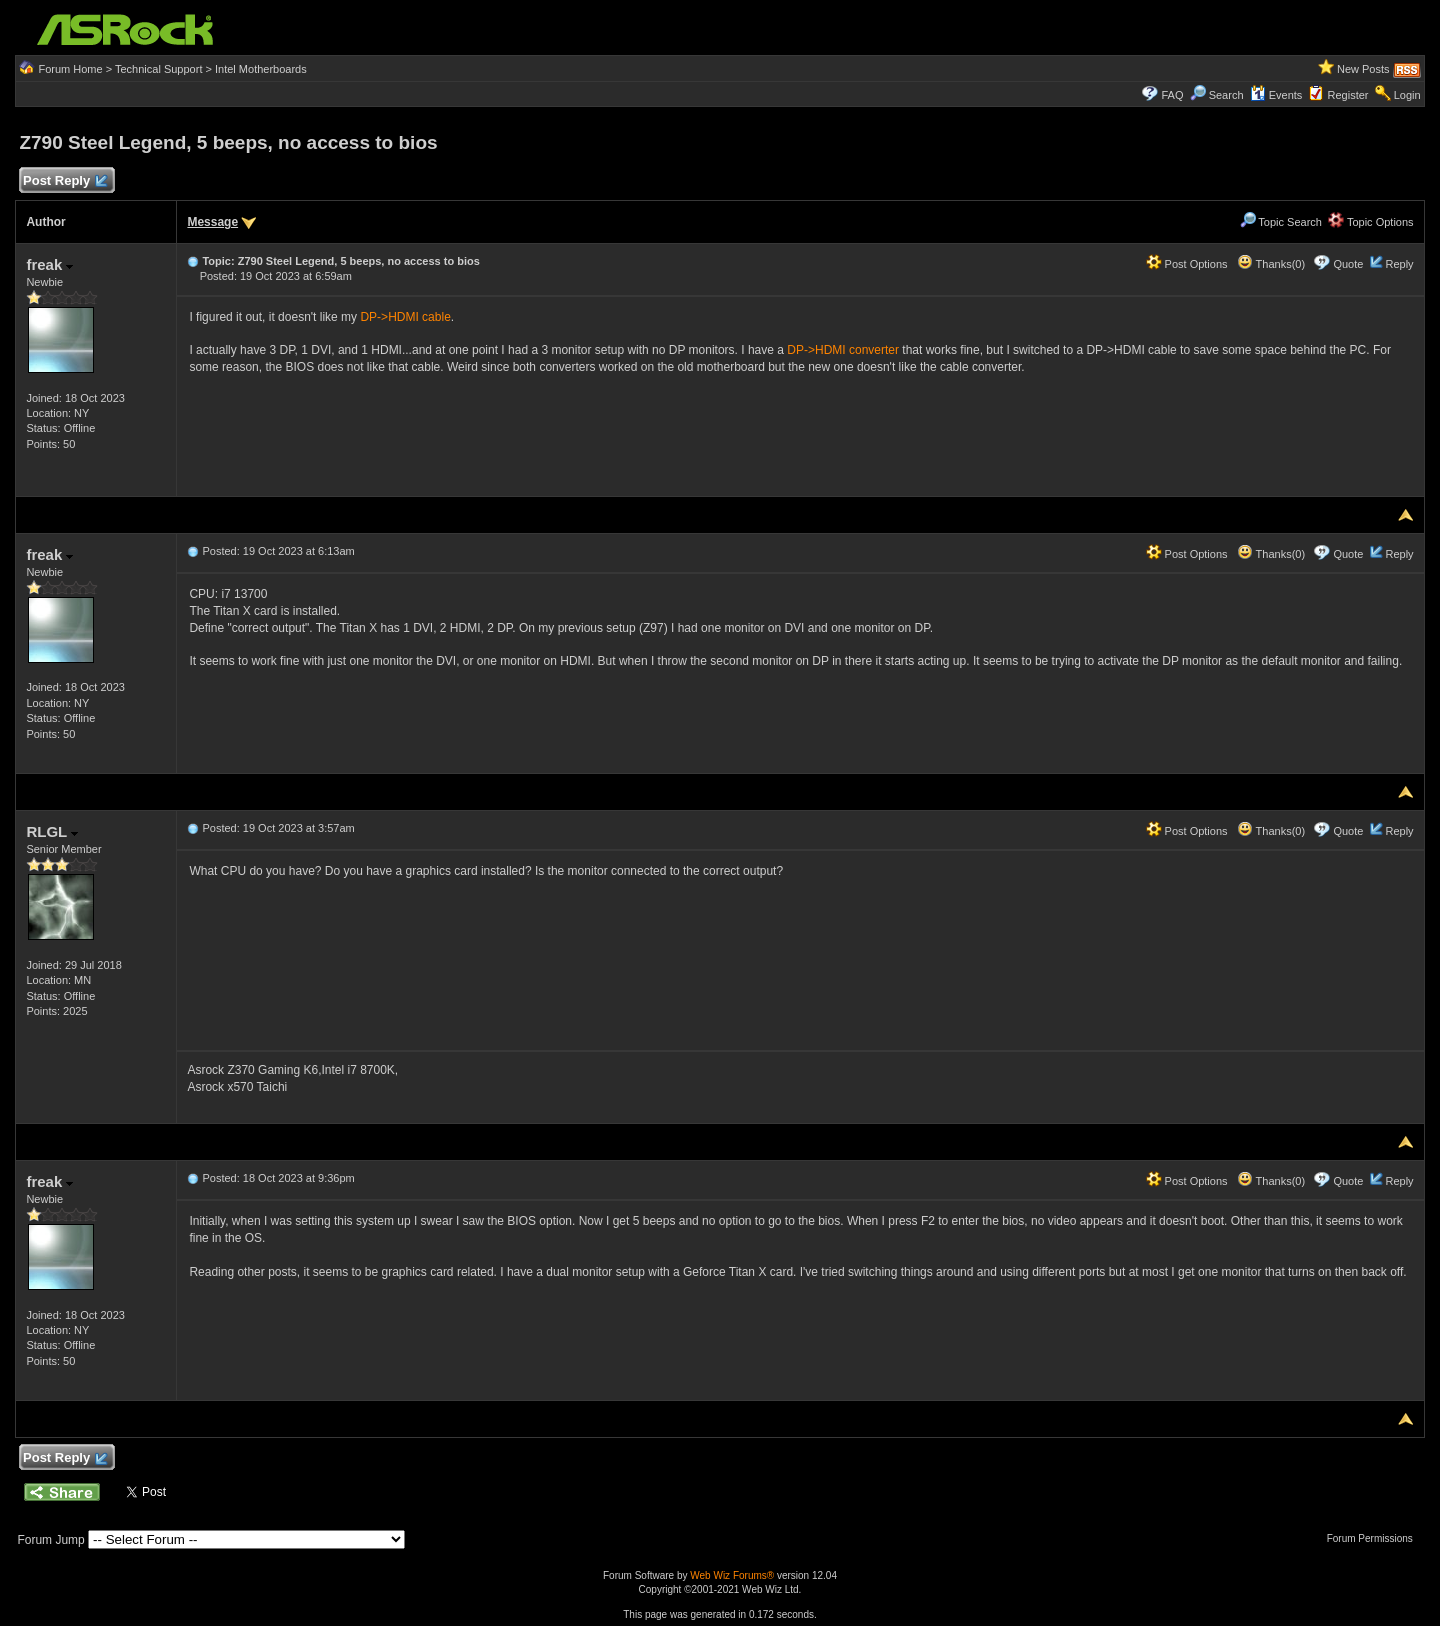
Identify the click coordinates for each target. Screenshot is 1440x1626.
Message (212, 222)
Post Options (1187, 264)
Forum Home (70, 69)
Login (1407, 95)
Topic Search (1281, 222)
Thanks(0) (1271, 264)
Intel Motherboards (261, 69)
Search (1226, 95)
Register (1348, 95)
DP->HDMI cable (405, 317)
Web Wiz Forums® (732, 1575)
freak (49, 264)
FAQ (1172, 95)
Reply (1399, 264)
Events (1276, 95)
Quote (1348, 264)
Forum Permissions (1375, 1538)
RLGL (52, 831)
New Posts (1363, 69)
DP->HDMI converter (843, 350)
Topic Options (1371, 222)
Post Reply (64, 181)
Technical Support (158, 69)
